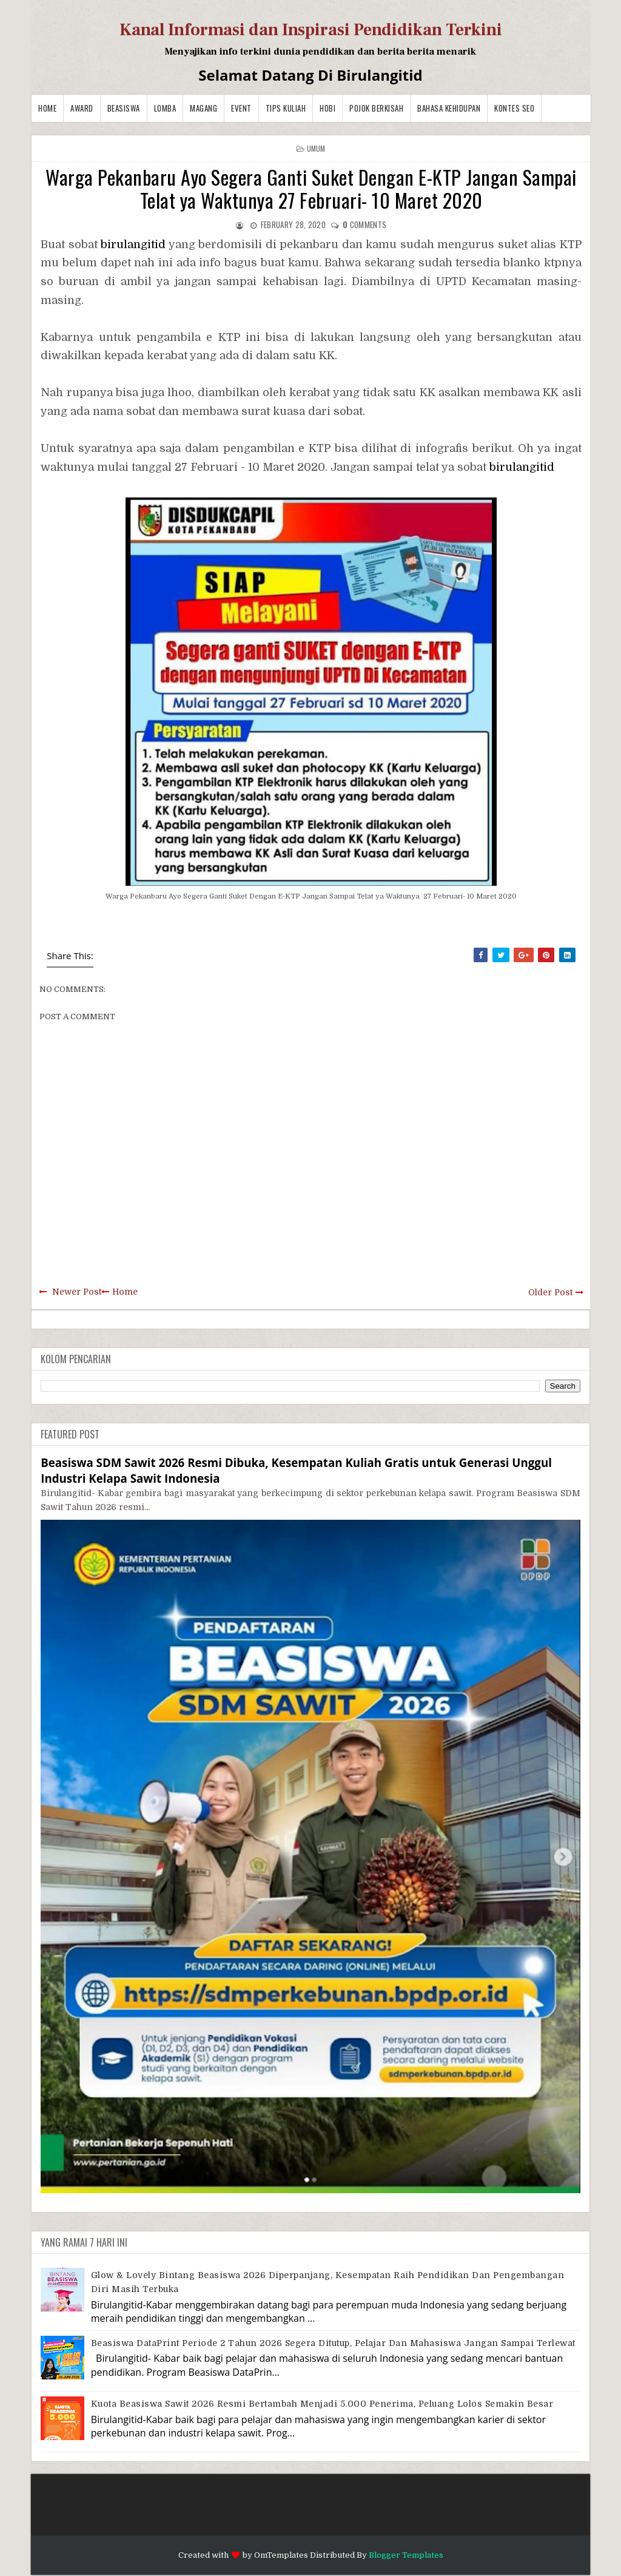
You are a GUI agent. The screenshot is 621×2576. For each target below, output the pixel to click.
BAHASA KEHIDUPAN (448, 108)
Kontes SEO (514, 108)
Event (241, 108)
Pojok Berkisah (376, 108)
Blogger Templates (406, 2555)
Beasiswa (123, 108)
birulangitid (133, 244)
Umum (316, 148)
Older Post (550, 1292)
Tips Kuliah (286, 108)
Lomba (165, 108)
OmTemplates (281, 2555)
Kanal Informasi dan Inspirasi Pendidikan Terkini (310, 30)
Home (47, 108)
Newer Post (76, 1291)
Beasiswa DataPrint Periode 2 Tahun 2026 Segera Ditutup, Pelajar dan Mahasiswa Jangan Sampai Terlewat (333, 2343)
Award (81, 108)
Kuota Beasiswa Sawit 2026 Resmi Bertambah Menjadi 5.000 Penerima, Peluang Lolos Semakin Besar (322, 2404)
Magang (203, 108)
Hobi (327, 108)
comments (364, 224)
